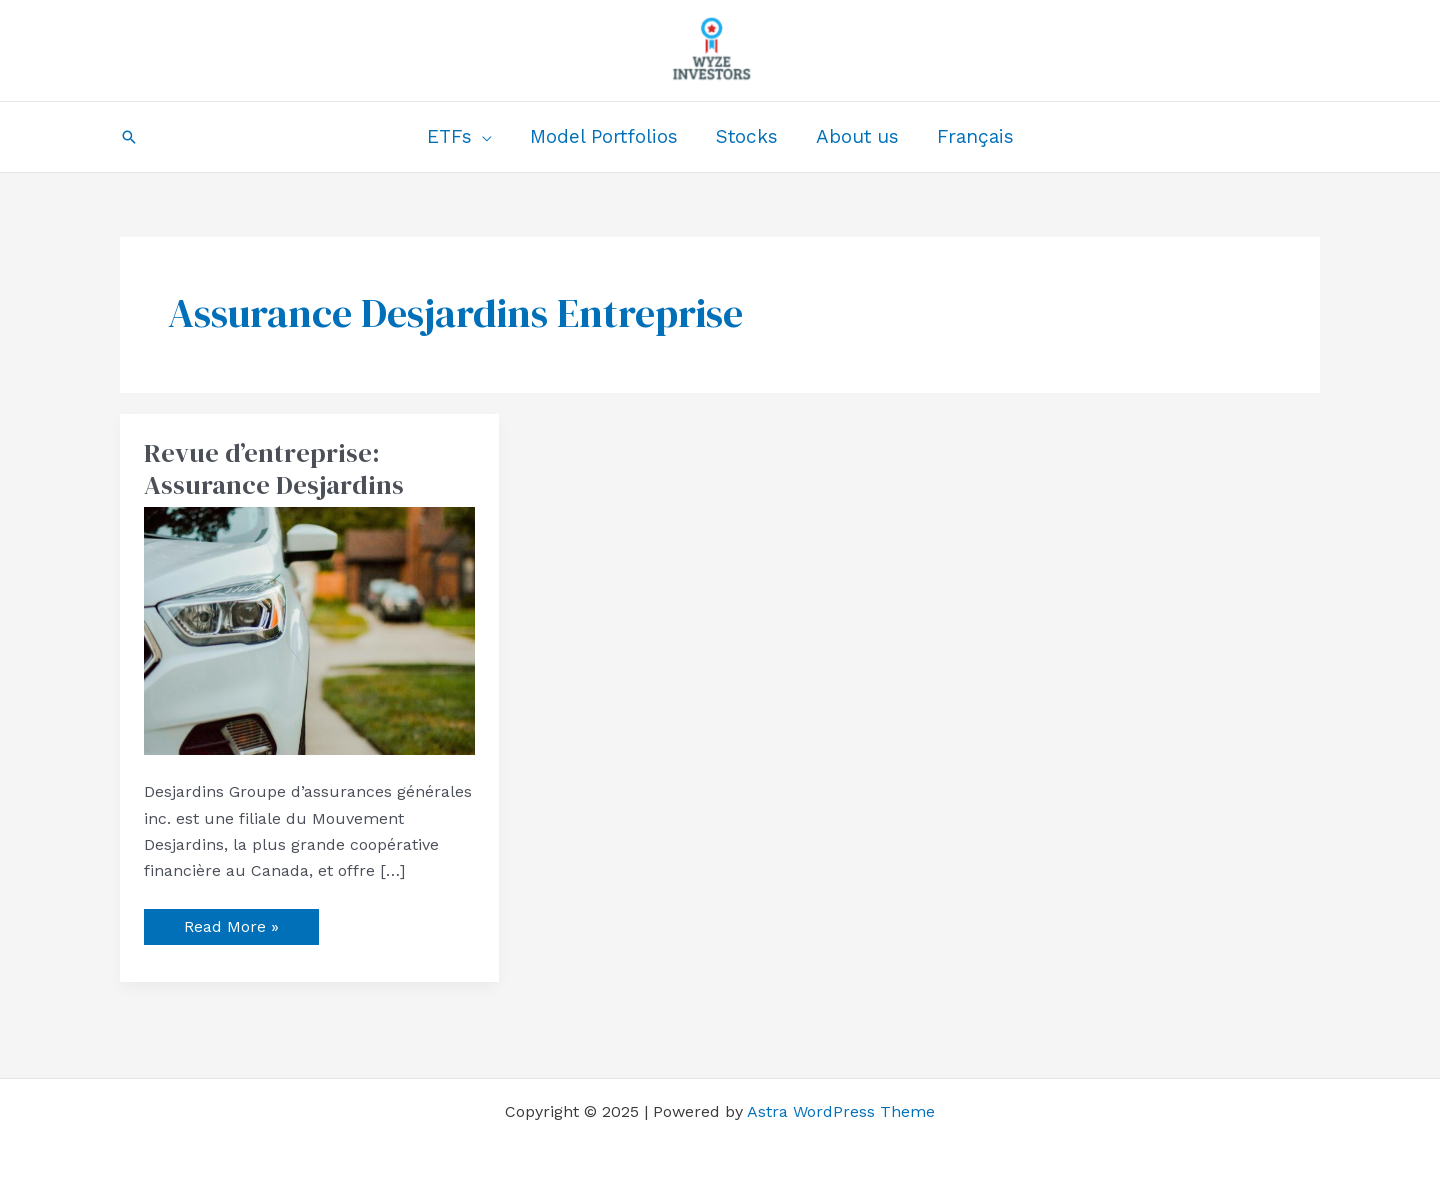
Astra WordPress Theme (841, 1111)
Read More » (231, 922)
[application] (482, 137)
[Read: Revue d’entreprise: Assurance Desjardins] (309, 629)
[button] (129, 137)
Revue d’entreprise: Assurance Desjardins (274, 469)
